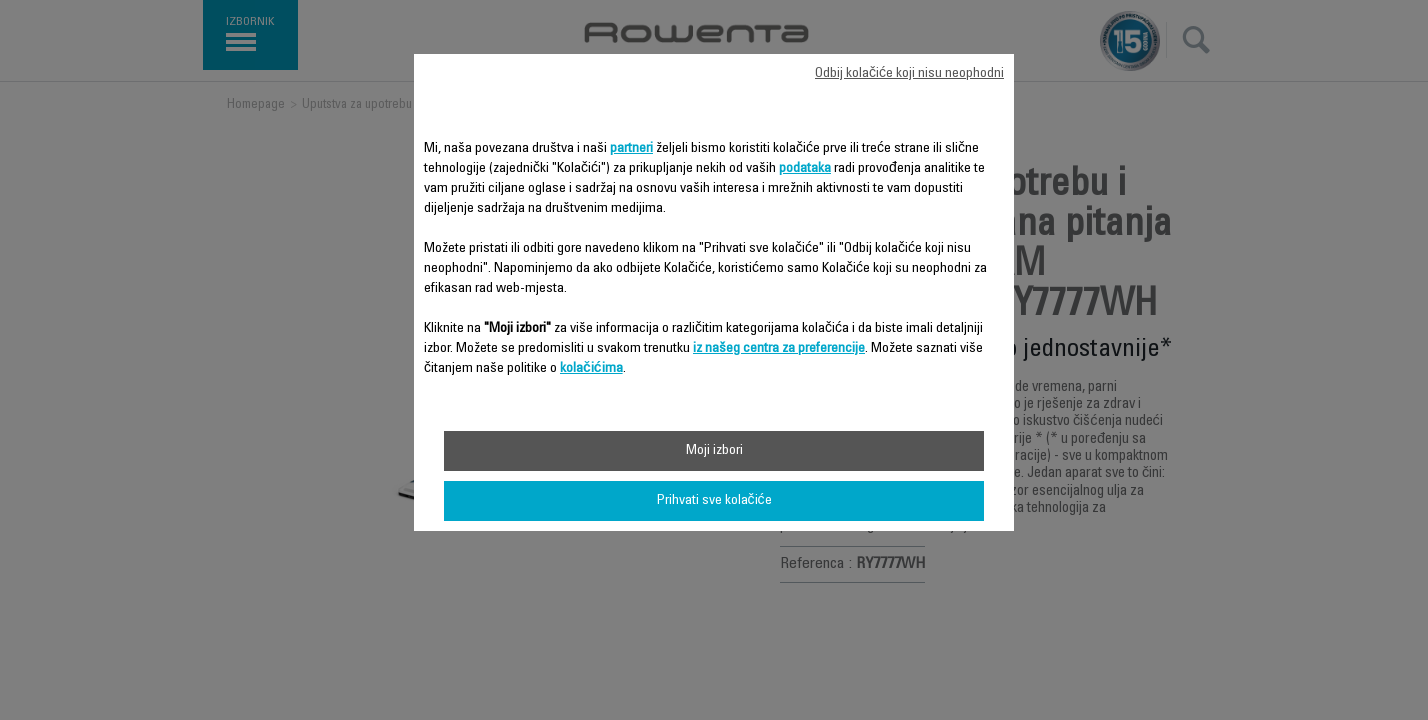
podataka (805, 169)
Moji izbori (714, 451)
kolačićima (591, 369)
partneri (631, 149)
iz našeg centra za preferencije (779, 349)
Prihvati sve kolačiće (714, 501)
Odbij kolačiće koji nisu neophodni (909, 74)
